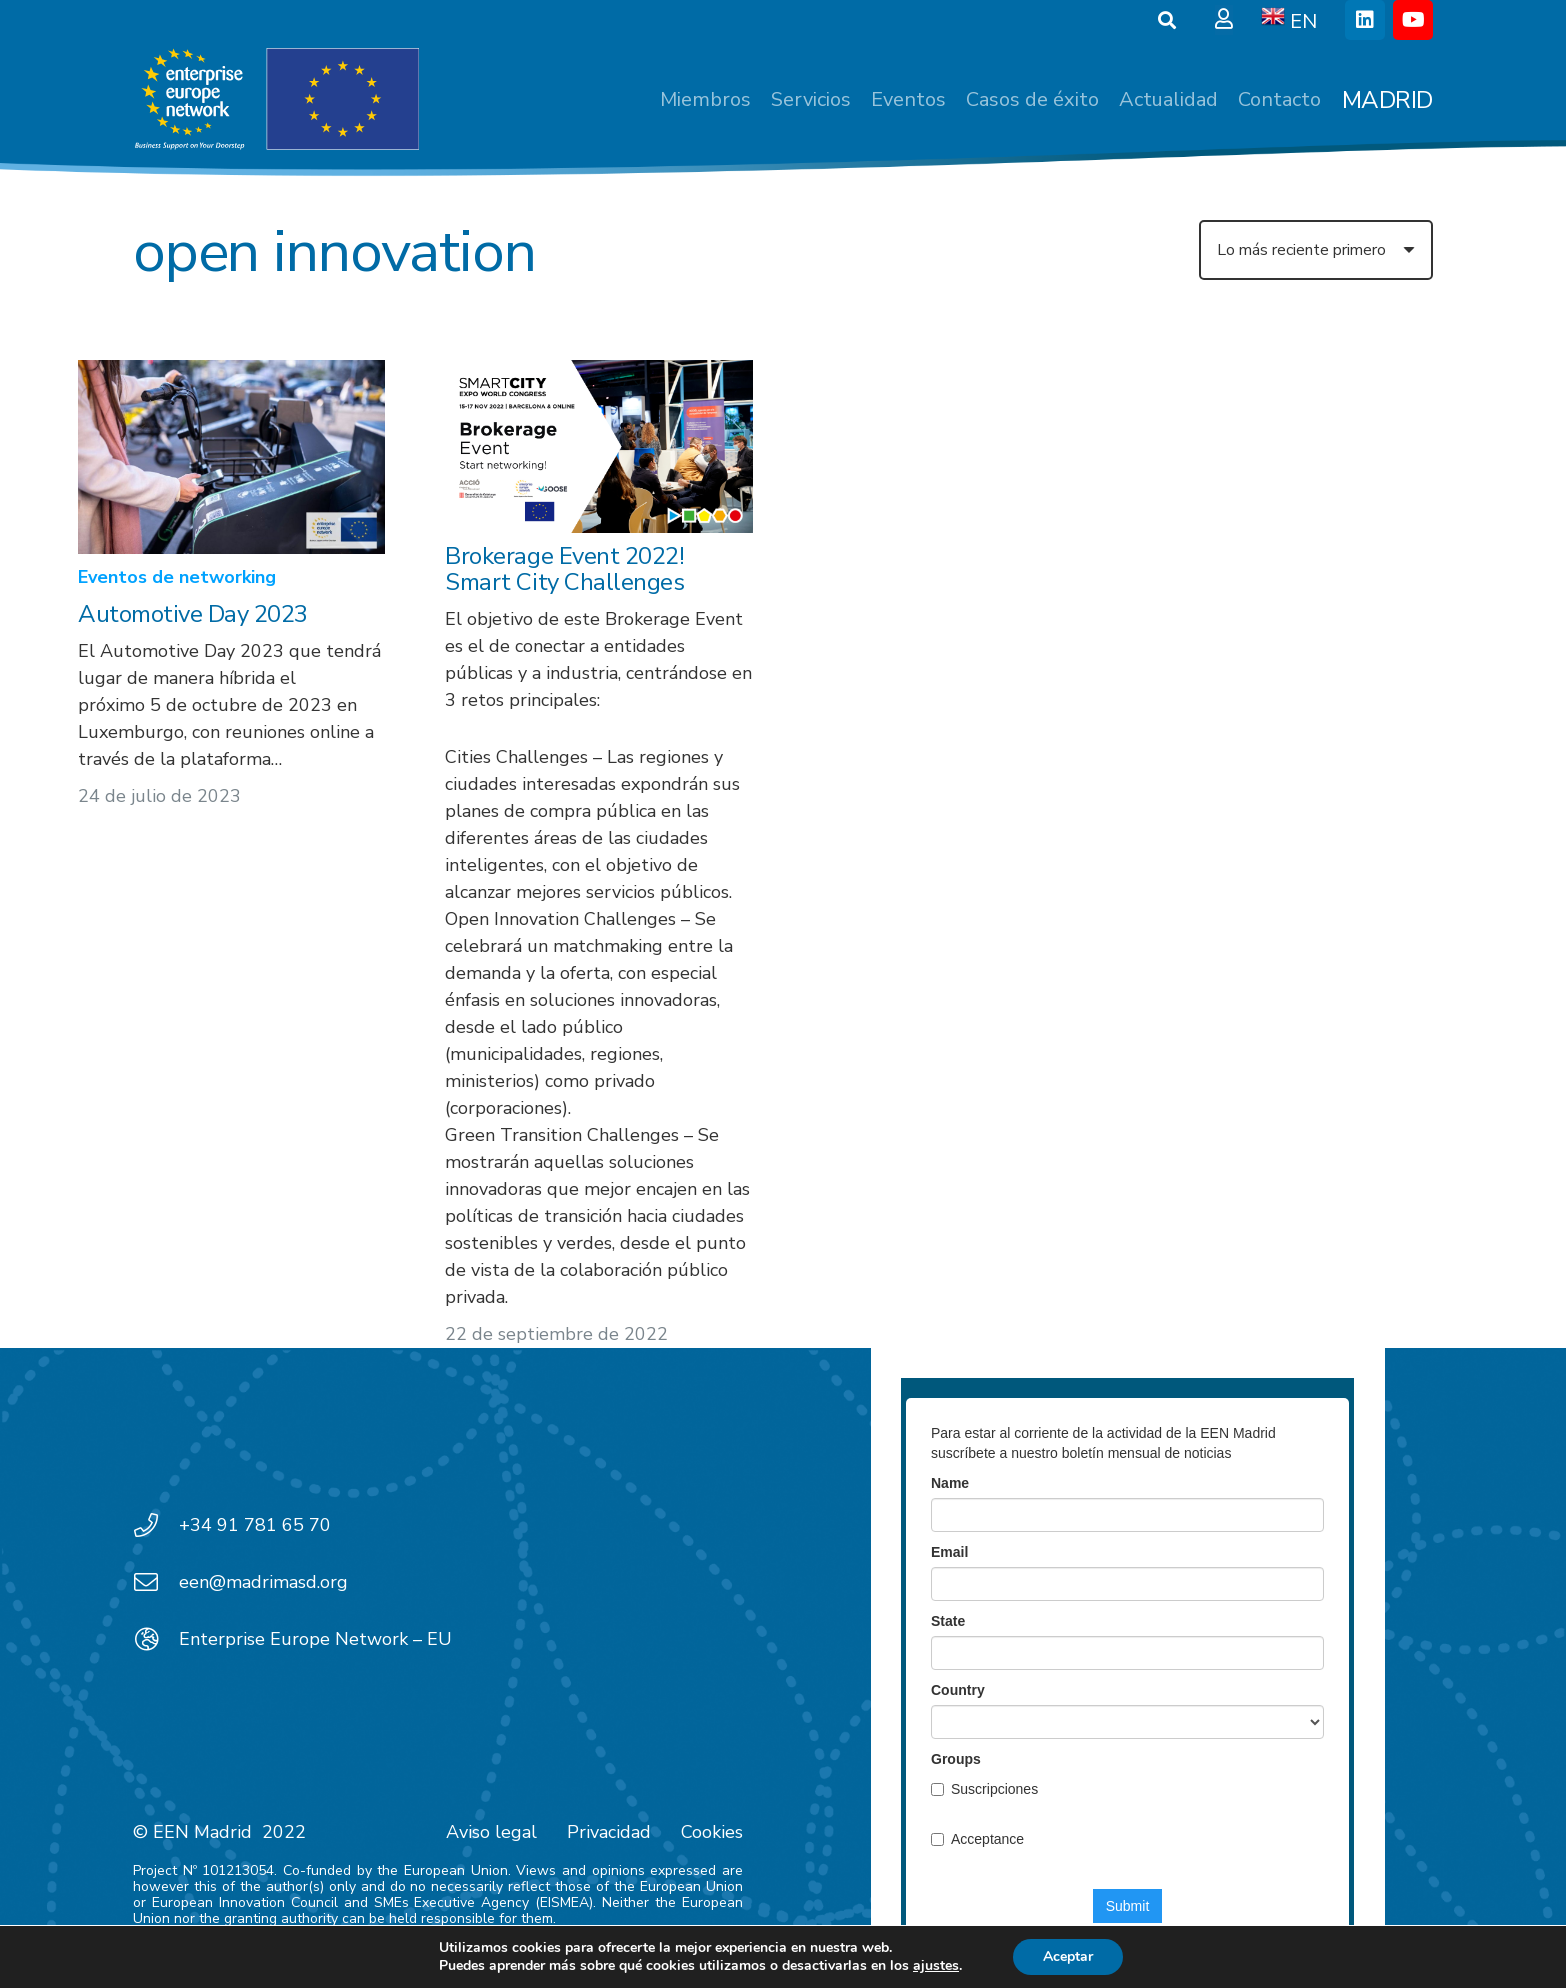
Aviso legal (491, 1832)
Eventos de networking (177, 578)
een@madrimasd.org (263, 1582)
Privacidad (609, 1832)
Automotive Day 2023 (193, 615)
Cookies (712, 1832)
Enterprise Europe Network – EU (315, 1639)
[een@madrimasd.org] (156, 1582)
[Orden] (1316, 250)
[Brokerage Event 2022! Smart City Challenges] (599, 446)
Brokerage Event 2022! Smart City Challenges (565, 569)
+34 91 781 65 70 (255, 1525)
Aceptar (1068, 1956)
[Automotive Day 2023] (231, 457)
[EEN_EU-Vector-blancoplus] (276, 100)
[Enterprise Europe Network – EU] (156, 1639)
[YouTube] (1413, 20)
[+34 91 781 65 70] (156, 1525)
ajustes (936, 1966)
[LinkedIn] (1365, 20)
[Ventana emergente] (1224, 20)
